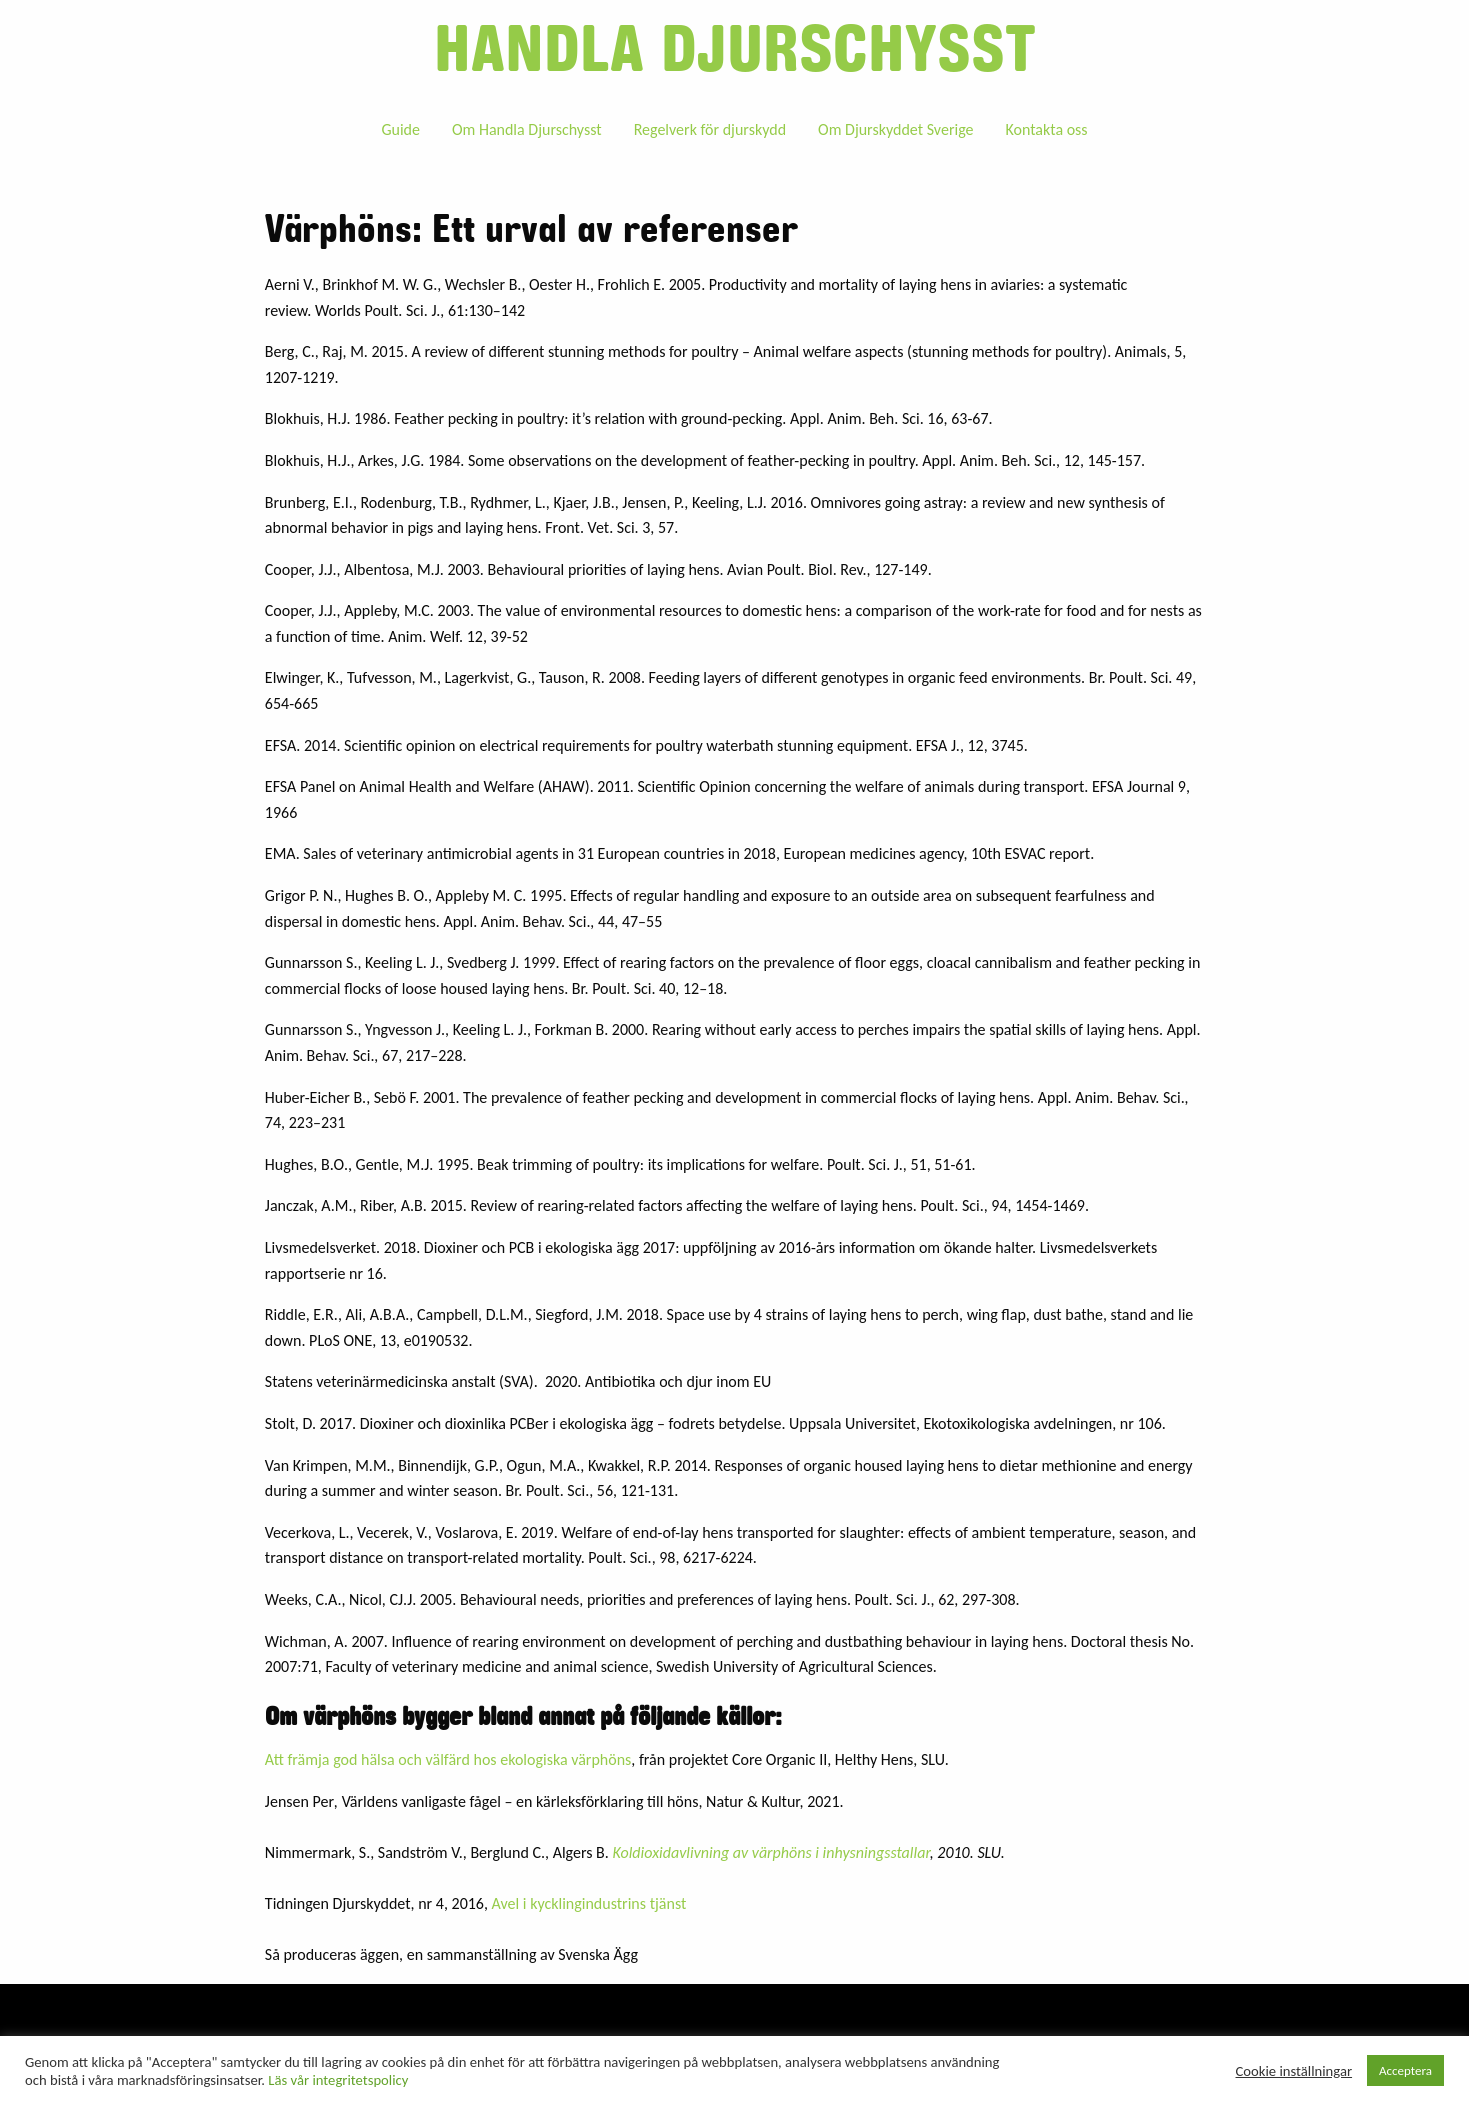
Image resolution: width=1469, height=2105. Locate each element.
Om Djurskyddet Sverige (895, 129)
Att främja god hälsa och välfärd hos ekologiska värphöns (448, 1759)
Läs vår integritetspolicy (338, 2080)
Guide (400, 129)
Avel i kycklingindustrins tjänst (589, 1903)
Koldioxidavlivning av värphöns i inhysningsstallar (770, 1852)
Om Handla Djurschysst (527, 129)
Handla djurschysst (735, 50)
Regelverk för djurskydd (710, 129)
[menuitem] (400, 129)
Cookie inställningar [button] (1294, 2071)
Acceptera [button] (1405, 2070)
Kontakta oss (1046, 129)
